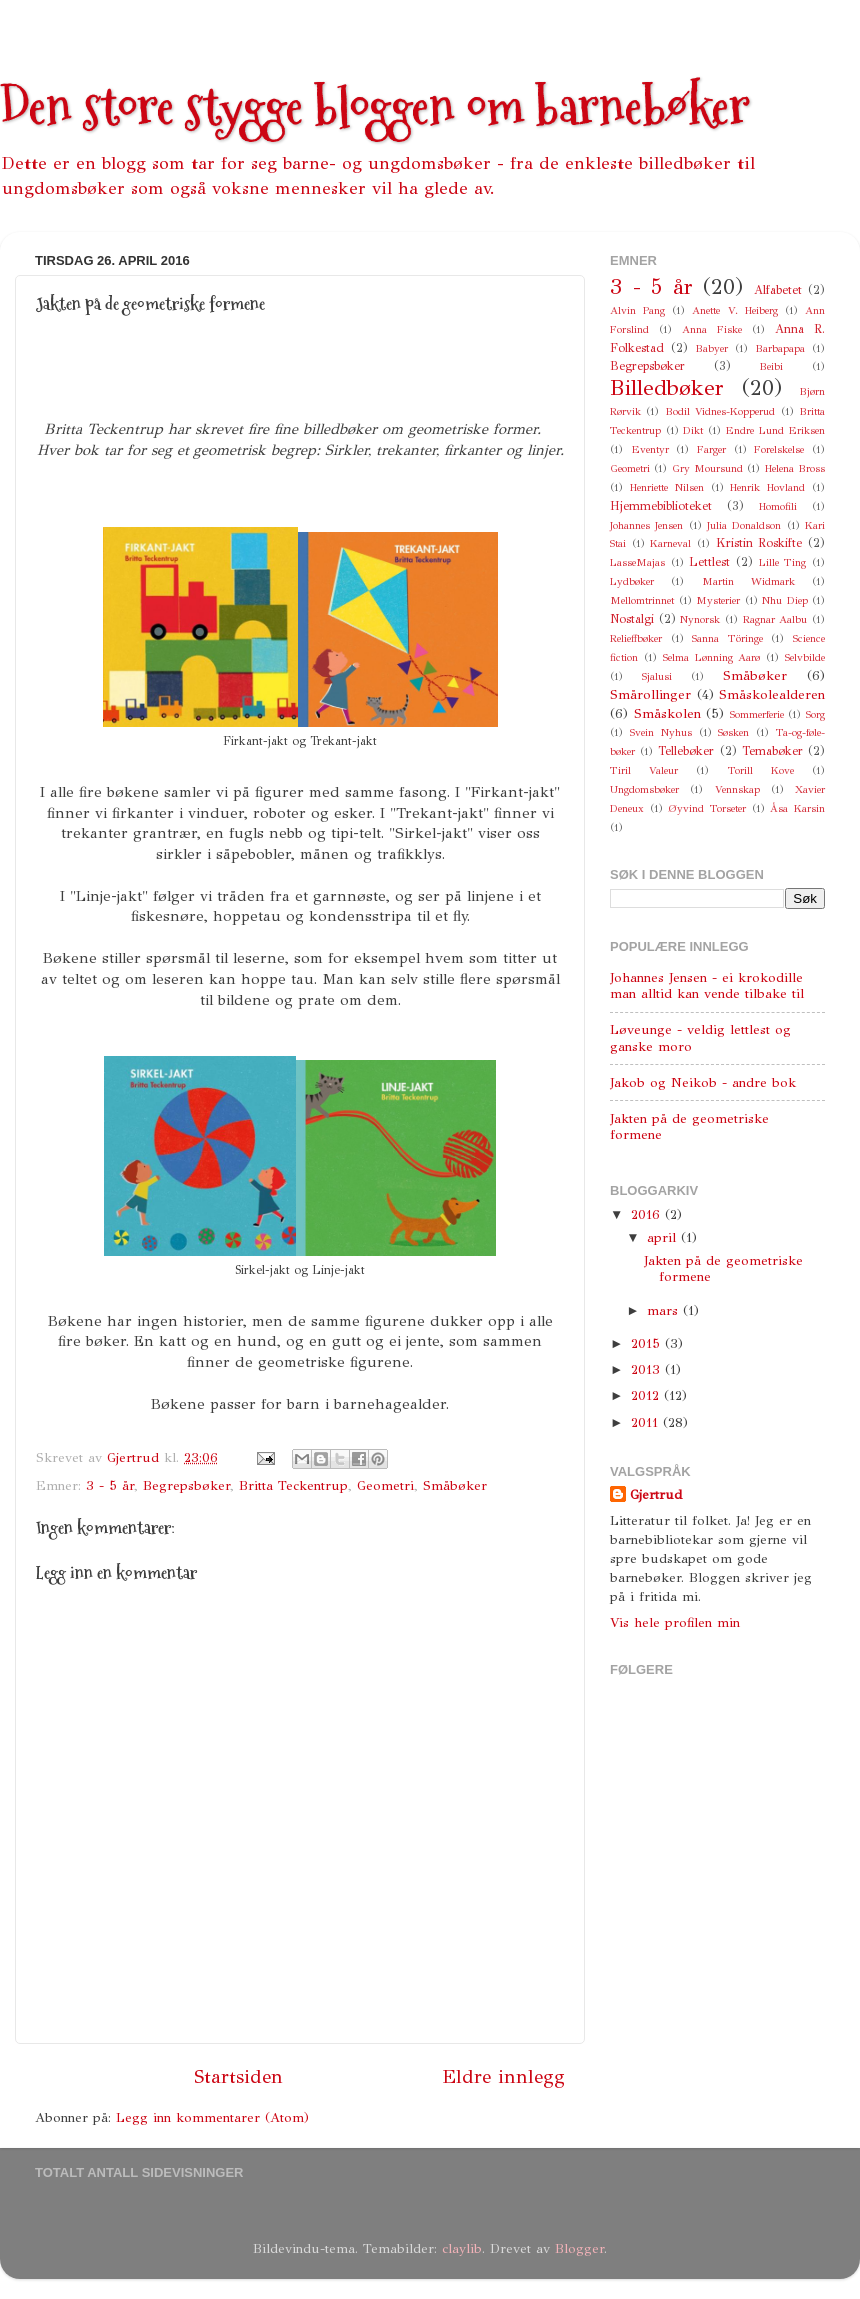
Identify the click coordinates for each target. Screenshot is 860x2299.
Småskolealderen (772, 694)
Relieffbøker (636, 638)
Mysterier (718, 600)
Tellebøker (686, 750)
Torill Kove (761, 770)
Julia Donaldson (744, 525)
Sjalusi (657, 676)
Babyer (711, 348)
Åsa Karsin (797, 808)
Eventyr (650, 449)
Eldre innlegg (503, 2076)
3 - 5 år (110, 1485)
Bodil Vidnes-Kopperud (720, 411)
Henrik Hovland (767, 487)
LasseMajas (637, 562)
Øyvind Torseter (707, 808)
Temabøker (772, 750)
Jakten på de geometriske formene (689, 1126)
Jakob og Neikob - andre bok (703, 1082)
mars (665, 1310)
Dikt (693, 430)
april (664, 1237)
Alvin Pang (637, 310)
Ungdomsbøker (644, 789)
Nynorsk (700, 619)
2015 (648, 1343)
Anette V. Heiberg (734, 310)
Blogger (579, 2248)
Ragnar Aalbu (775, 619)
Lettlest (709, 561)
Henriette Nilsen (667, 487)
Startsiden (238, 2076)
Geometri (385, 1485)
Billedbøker (667, 388)
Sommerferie (757, 714)
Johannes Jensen (646, 525)
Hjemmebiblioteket (661, 505)
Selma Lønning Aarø (712, 657)
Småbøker (455, 1485)
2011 (647, 1422)
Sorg (815, 714)
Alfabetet (778, 289)
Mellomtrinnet (642, 600)
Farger (711, 449)
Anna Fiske (712, 329)
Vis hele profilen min (675, 1622)
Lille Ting (783, 562)
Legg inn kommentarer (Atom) (212, 2117)
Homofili (778, 506)
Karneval (670, 543)
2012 (647, 1395)
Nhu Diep (785, 600)
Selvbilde (805, 657)
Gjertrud (656, 1494)
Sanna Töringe (727, 638)
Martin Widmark (748, 581)
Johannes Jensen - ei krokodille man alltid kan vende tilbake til (707, 985)
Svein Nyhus (661, 732)
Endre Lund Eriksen (775, 430)
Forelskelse (779, 449)
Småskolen (667, 713)
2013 (648, 1369)
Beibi (771, 366)
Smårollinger (650, 694)
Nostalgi (632, 618)
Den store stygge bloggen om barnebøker (375, 106)
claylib (462, 2248)
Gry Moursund (707, 468)
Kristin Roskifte (759, 542)
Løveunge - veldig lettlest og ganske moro (700, 1037)
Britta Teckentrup (293, 1485)
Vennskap (737, 789)
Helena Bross (795, 468)
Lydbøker (632, 581)
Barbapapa (780, 348)
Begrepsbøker (186, 1485)
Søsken (733, 732)
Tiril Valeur (644, 770)
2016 (648, 1214)
